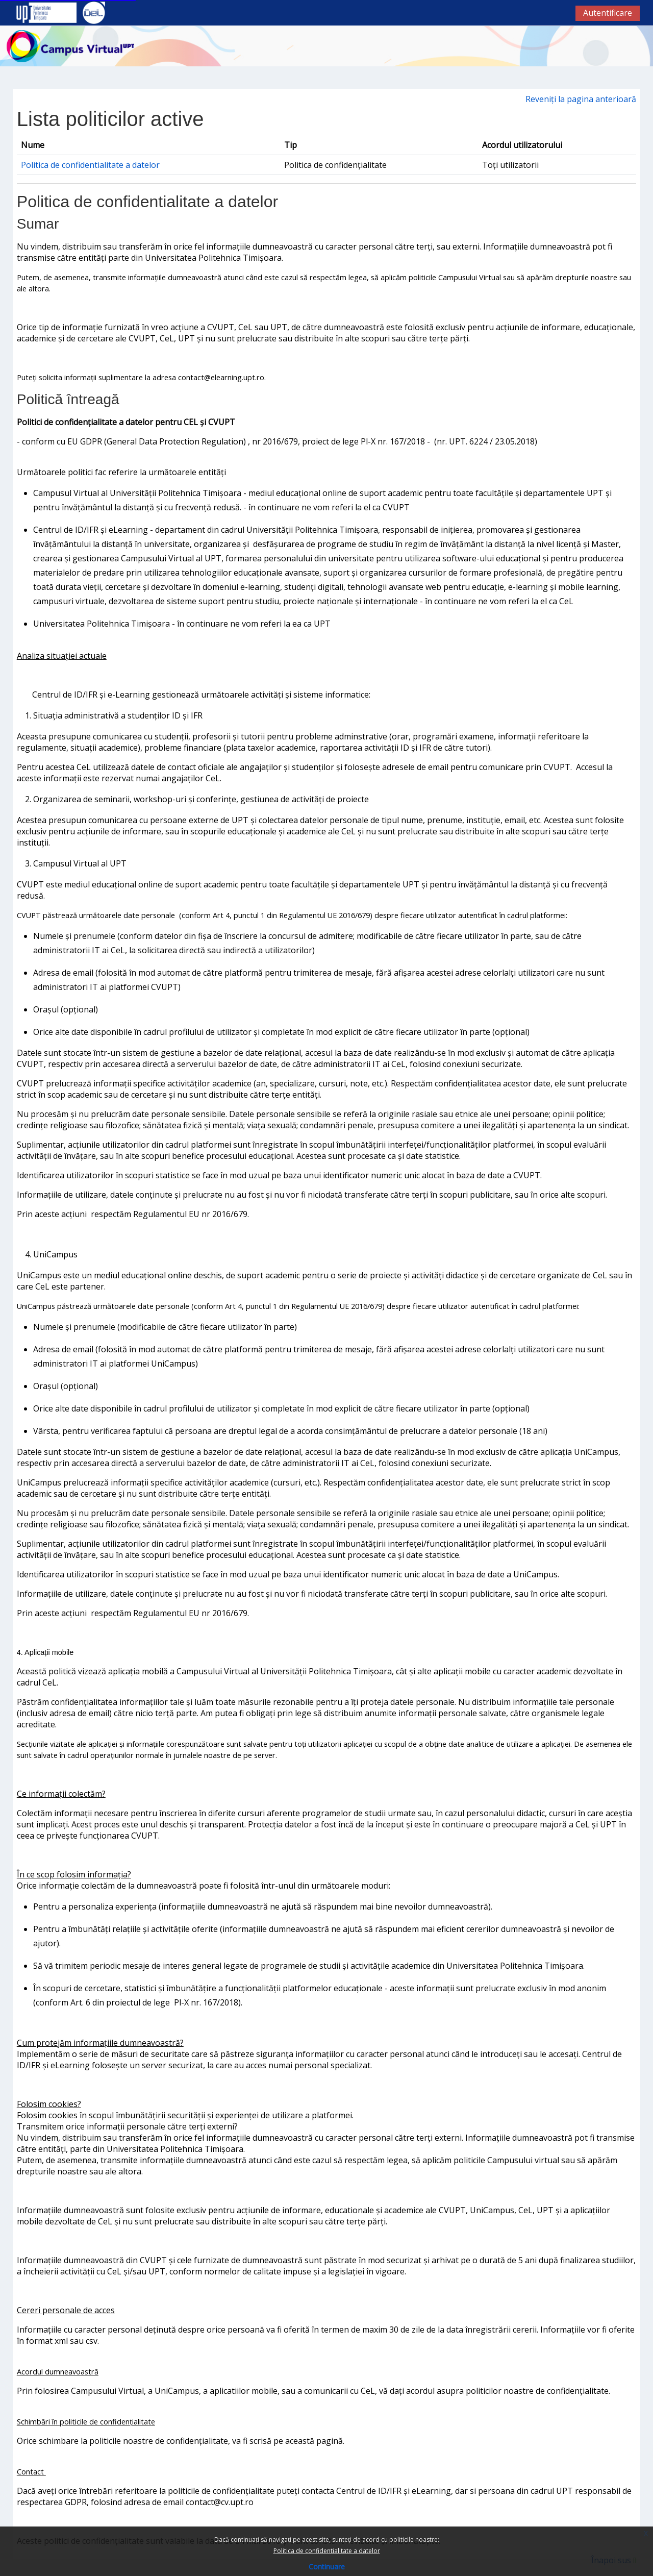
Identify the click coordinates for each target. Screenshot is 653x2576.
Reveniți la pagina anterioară (580, 99)
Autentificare (607, 12)
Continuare (327, 2566)
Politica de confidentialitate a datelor (326, 2550)
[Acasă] (70, 45)
